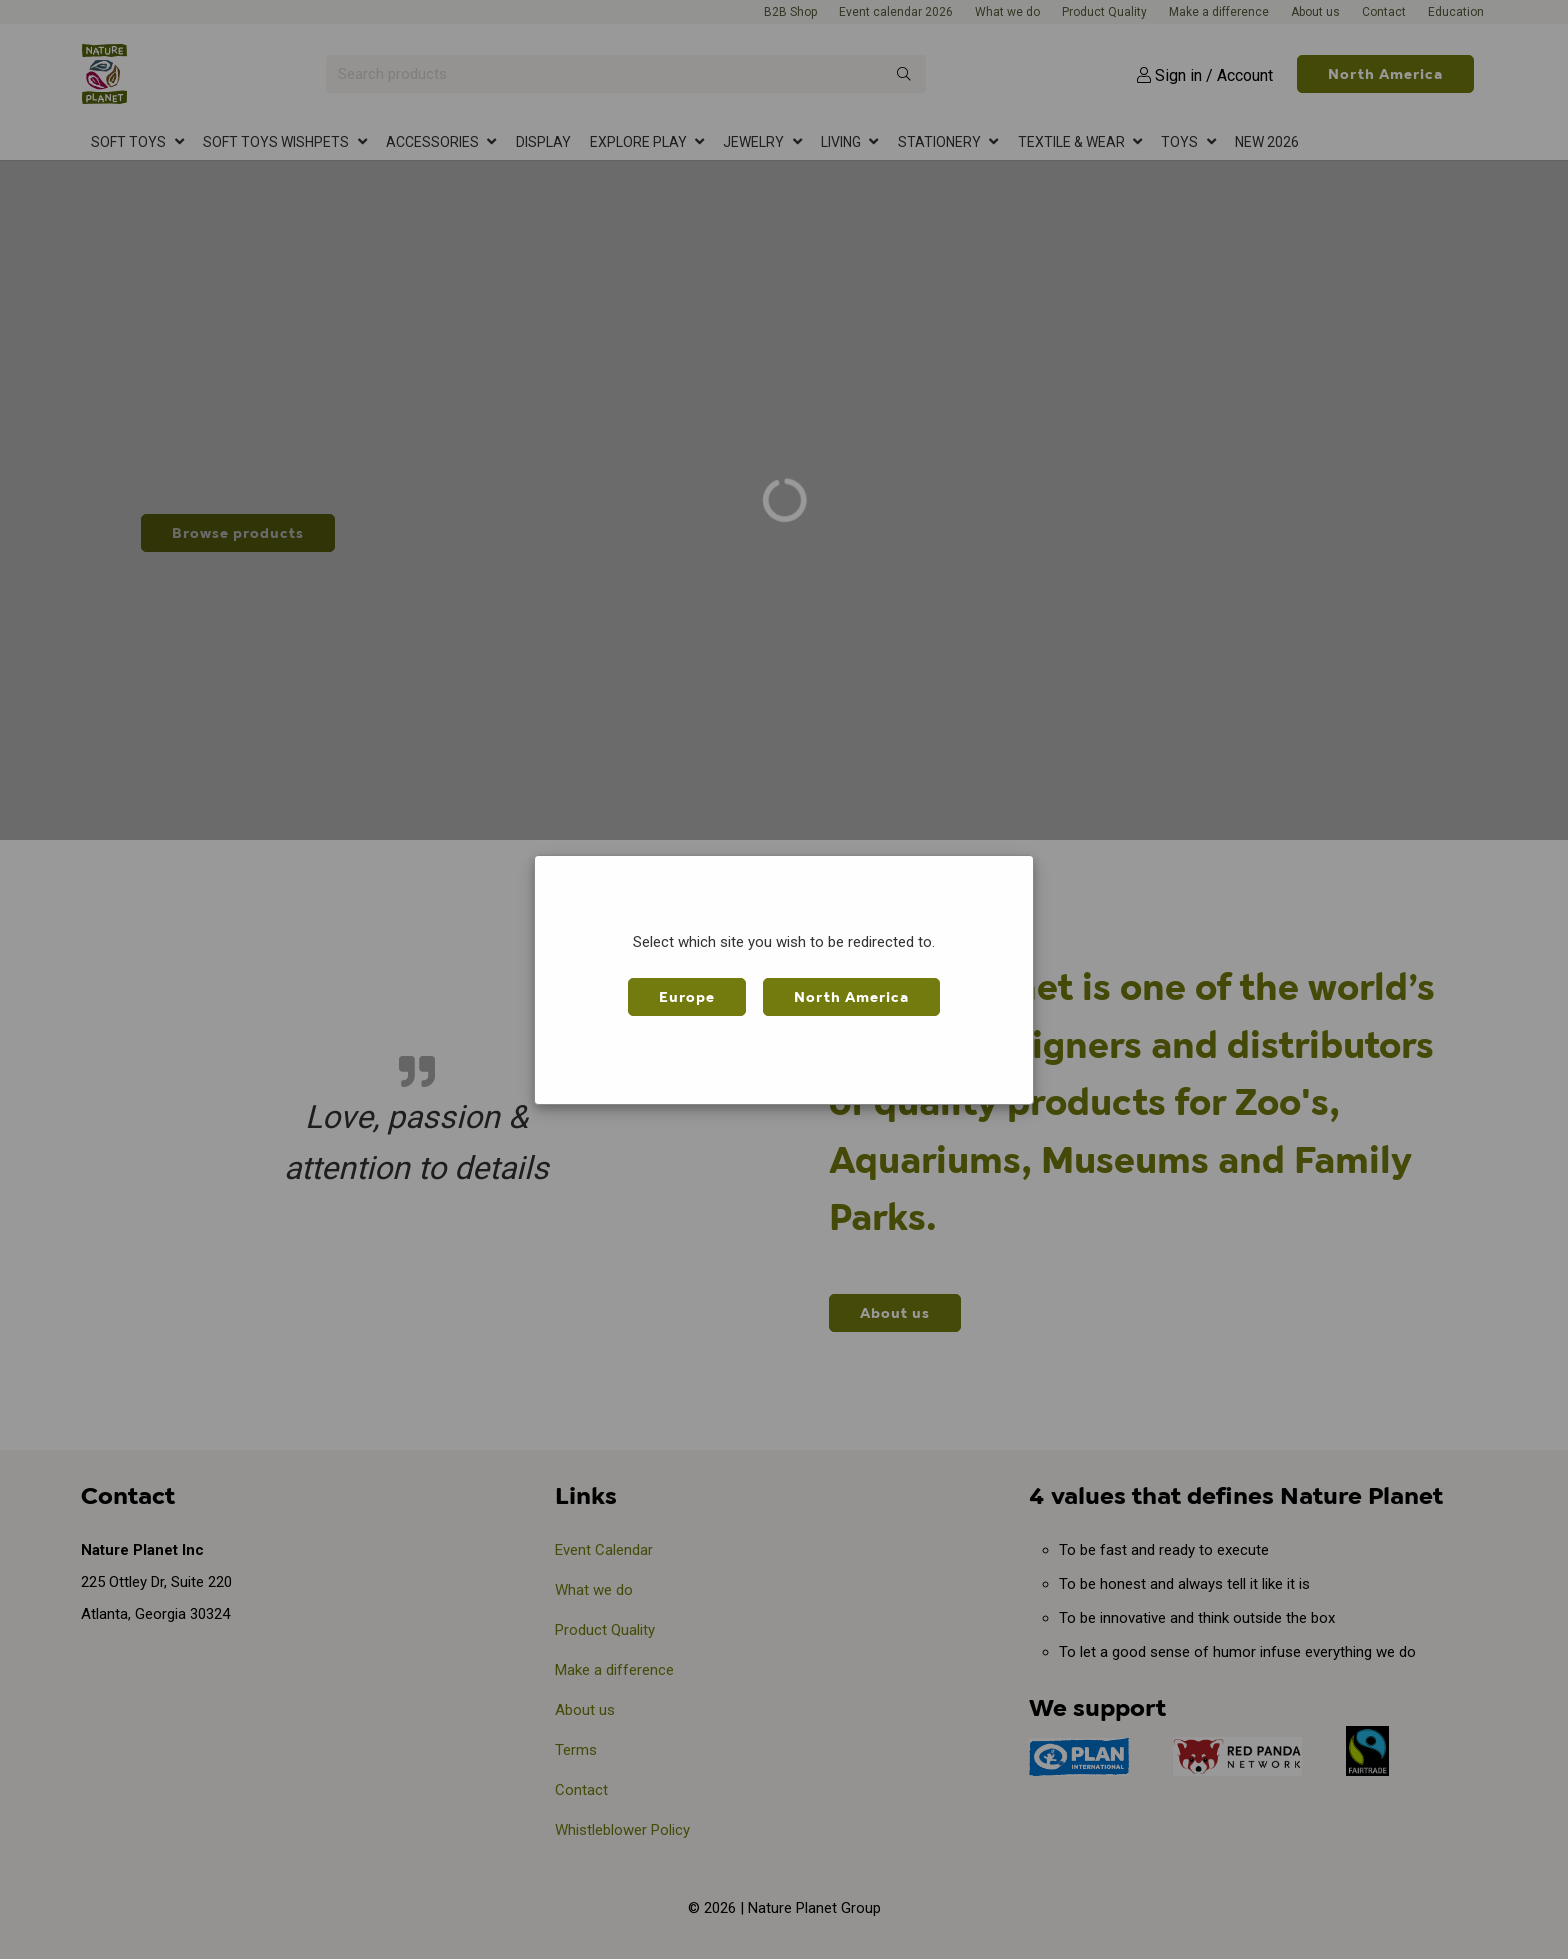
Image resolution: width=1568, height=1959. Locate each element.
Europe (687, 996)
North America (851, 996)
